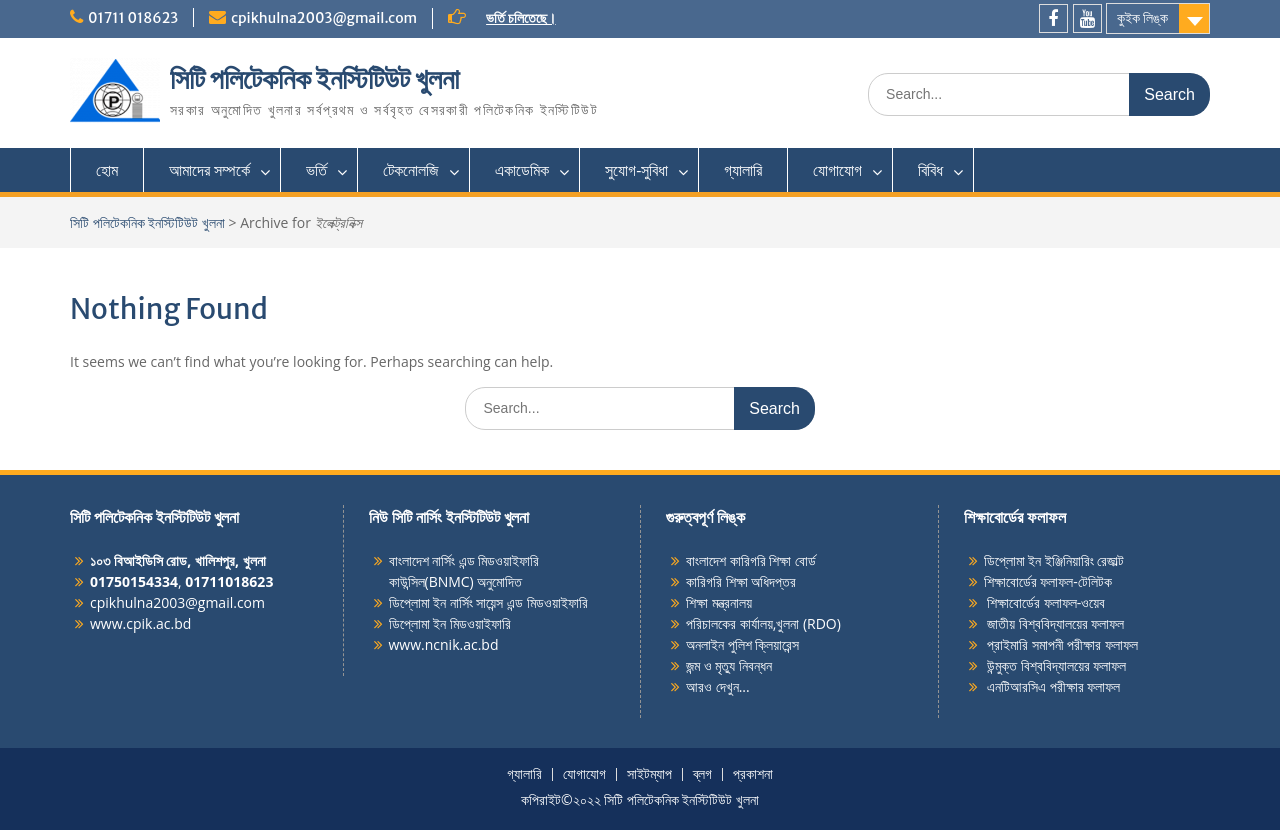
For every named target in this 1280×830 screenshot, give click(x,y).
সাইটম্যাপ (649, 774)
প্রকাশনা (753, 774)
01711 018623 (133, 18)
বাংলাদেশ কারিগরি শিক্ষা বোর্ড (751, 560)
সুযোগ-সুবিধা (636, 170)
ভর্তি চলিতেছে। (521, 18)
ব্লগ (702, 774)
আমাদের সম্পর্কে (209, 170)
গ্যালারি (743, 170)
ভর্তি (316, 170)
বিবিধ (930, 170)
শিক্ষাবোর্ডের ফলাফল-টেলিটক (1048, 581)
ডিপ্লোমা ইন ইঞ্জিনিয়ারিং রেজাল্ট (1054, 560)
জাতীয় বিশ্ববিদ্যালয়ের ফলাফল (1054, 623)
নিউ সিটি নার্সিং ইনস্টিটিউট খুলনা (449, 517)
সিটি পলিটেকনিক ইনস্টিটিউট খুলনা (314, 79)
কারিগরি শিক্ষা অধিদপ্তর (741, 581)
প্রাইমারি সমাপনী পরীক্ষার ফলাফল (1061, 644)
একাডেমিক (522, 170)
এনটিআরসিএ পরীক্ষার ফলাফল (1052, 686)
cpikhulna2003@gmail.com (324, 18)
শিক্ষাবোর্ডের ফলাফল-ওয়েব (1045, 602)
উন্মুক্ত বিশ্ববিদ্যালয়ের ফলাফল (1055, 665)
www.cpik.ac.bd (140, 623)
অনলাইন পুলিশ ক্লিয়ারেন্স (742, 644)
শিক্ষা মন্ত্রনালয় (719, 602)
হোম (107, 170)
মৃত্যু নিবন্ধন (743, 665)
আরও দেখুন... (718, 686)
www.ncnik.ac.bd (444, 644)
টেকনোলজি (411, 170)
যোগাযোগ (837, 170)
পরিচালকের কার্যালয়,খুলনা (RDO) (763, 623)
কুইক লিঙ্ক (1142, 18)
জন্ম (695, 665)
